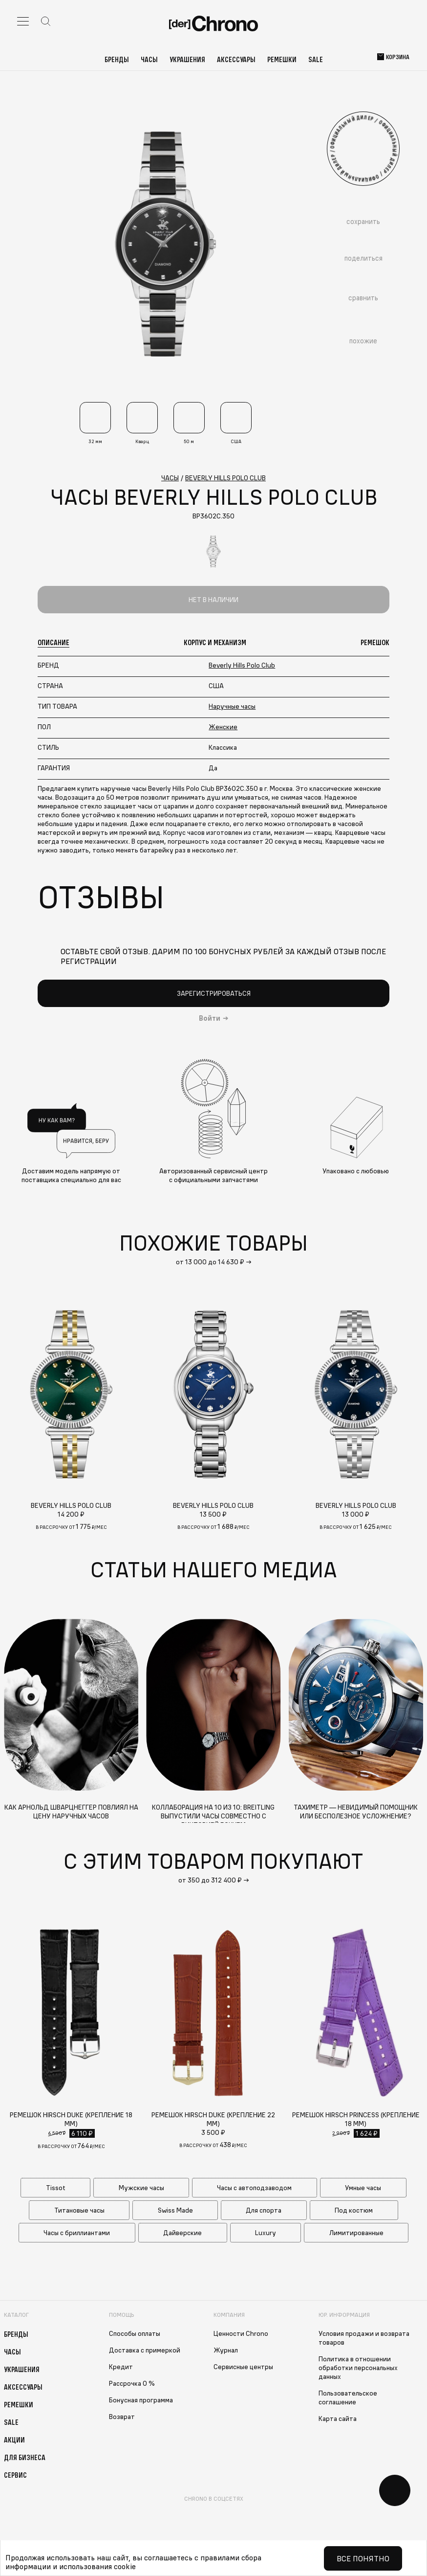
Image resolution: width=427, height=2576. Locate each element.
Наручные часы (232, 706)
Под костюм (354, 2210)
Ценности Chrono (241, 2333)
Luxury (265, 2232)
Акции (14, 2439)
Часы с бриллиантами (76, 2232)
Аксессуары (236, 59)
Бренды (117, 59)
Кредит (121, 2366)
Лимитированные (356, 2232)
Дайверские (182, 2232)
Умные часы (363, 2187)
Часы (149, 59)
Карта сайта (338, 2418)
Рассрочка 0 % (132, 2383)
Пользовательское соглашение (348, 2397)
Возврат (122, 2416)
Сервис (15, 2475)
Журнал (226, 2350)
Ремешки (282, 59)
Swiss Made (175, 2210)
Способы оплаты (134, 2333)
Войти (209, 1018)
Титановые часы (79, 2210)
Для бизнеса (24, 2457)
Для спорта (263, 2210)
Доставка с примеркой (144, 2350)
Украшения (187, 59)
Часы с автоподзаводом (254, 2187)
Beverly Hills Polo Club (242, 665)
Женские (223, 726)
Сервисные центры (243, 2366)
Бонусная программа (141, 2400)
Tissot (55, 2187)
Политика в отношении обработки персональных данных (358, 2367)
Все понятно (363, 2558)
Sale (315, 59)
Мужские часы (141, 2187)
